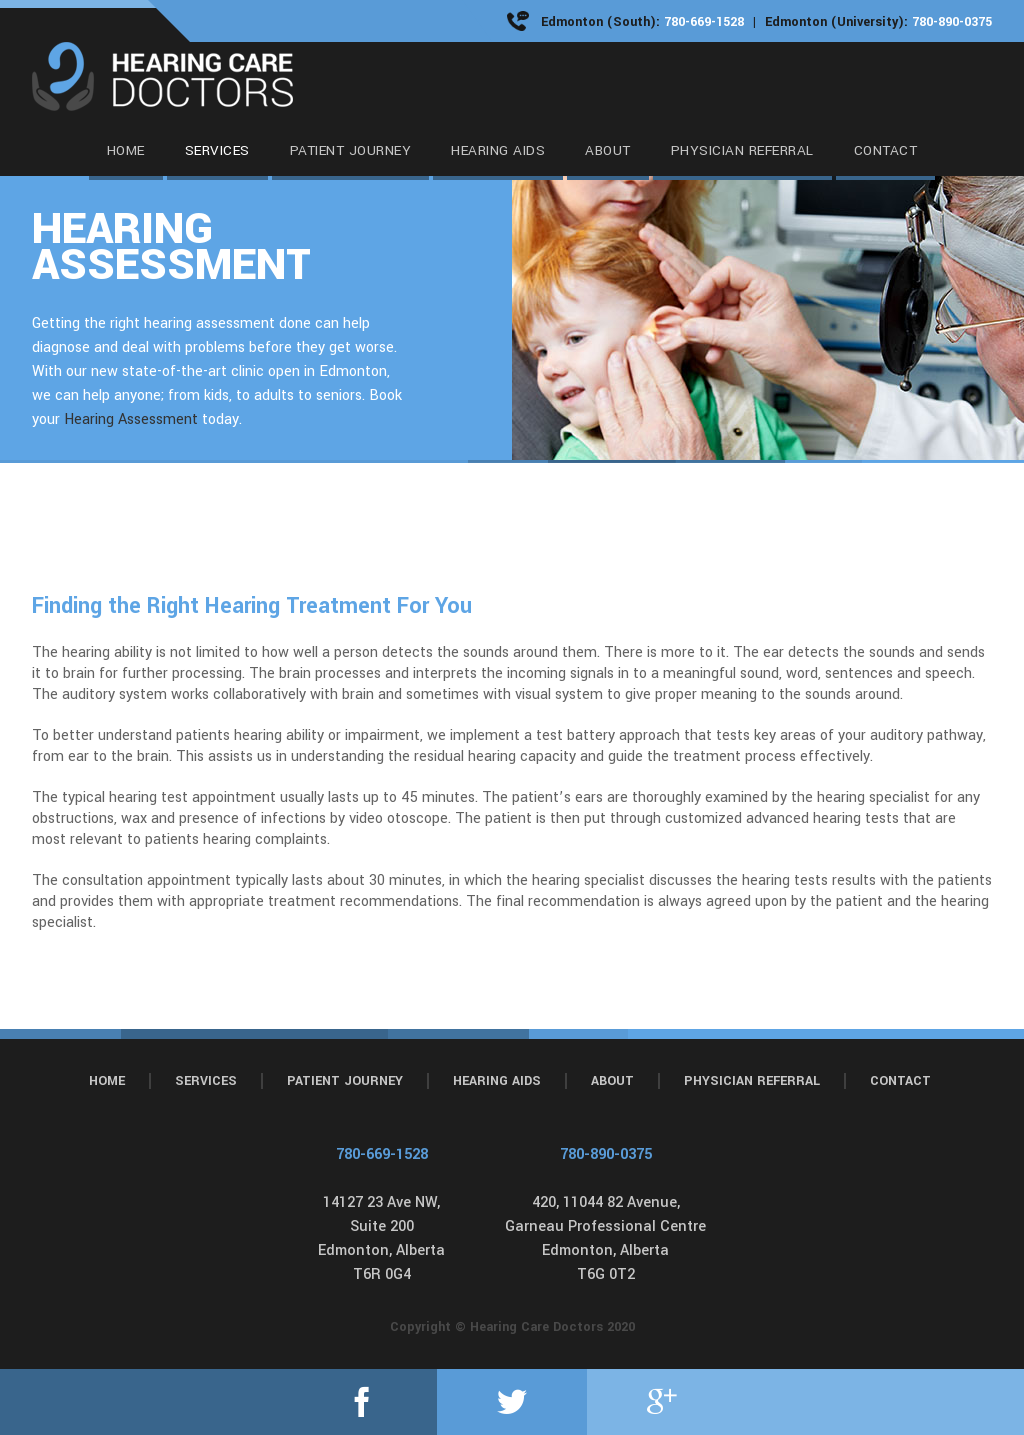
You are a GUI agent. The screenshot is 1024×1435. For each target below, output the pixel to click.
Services (206, 1081)
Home (107, 1081)
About (612, 1081)
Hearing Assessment (131, 419)
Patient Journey (345, 1081)
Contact (900, 1081)
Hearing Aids (497, 1081)
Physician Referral (752, 1081)
